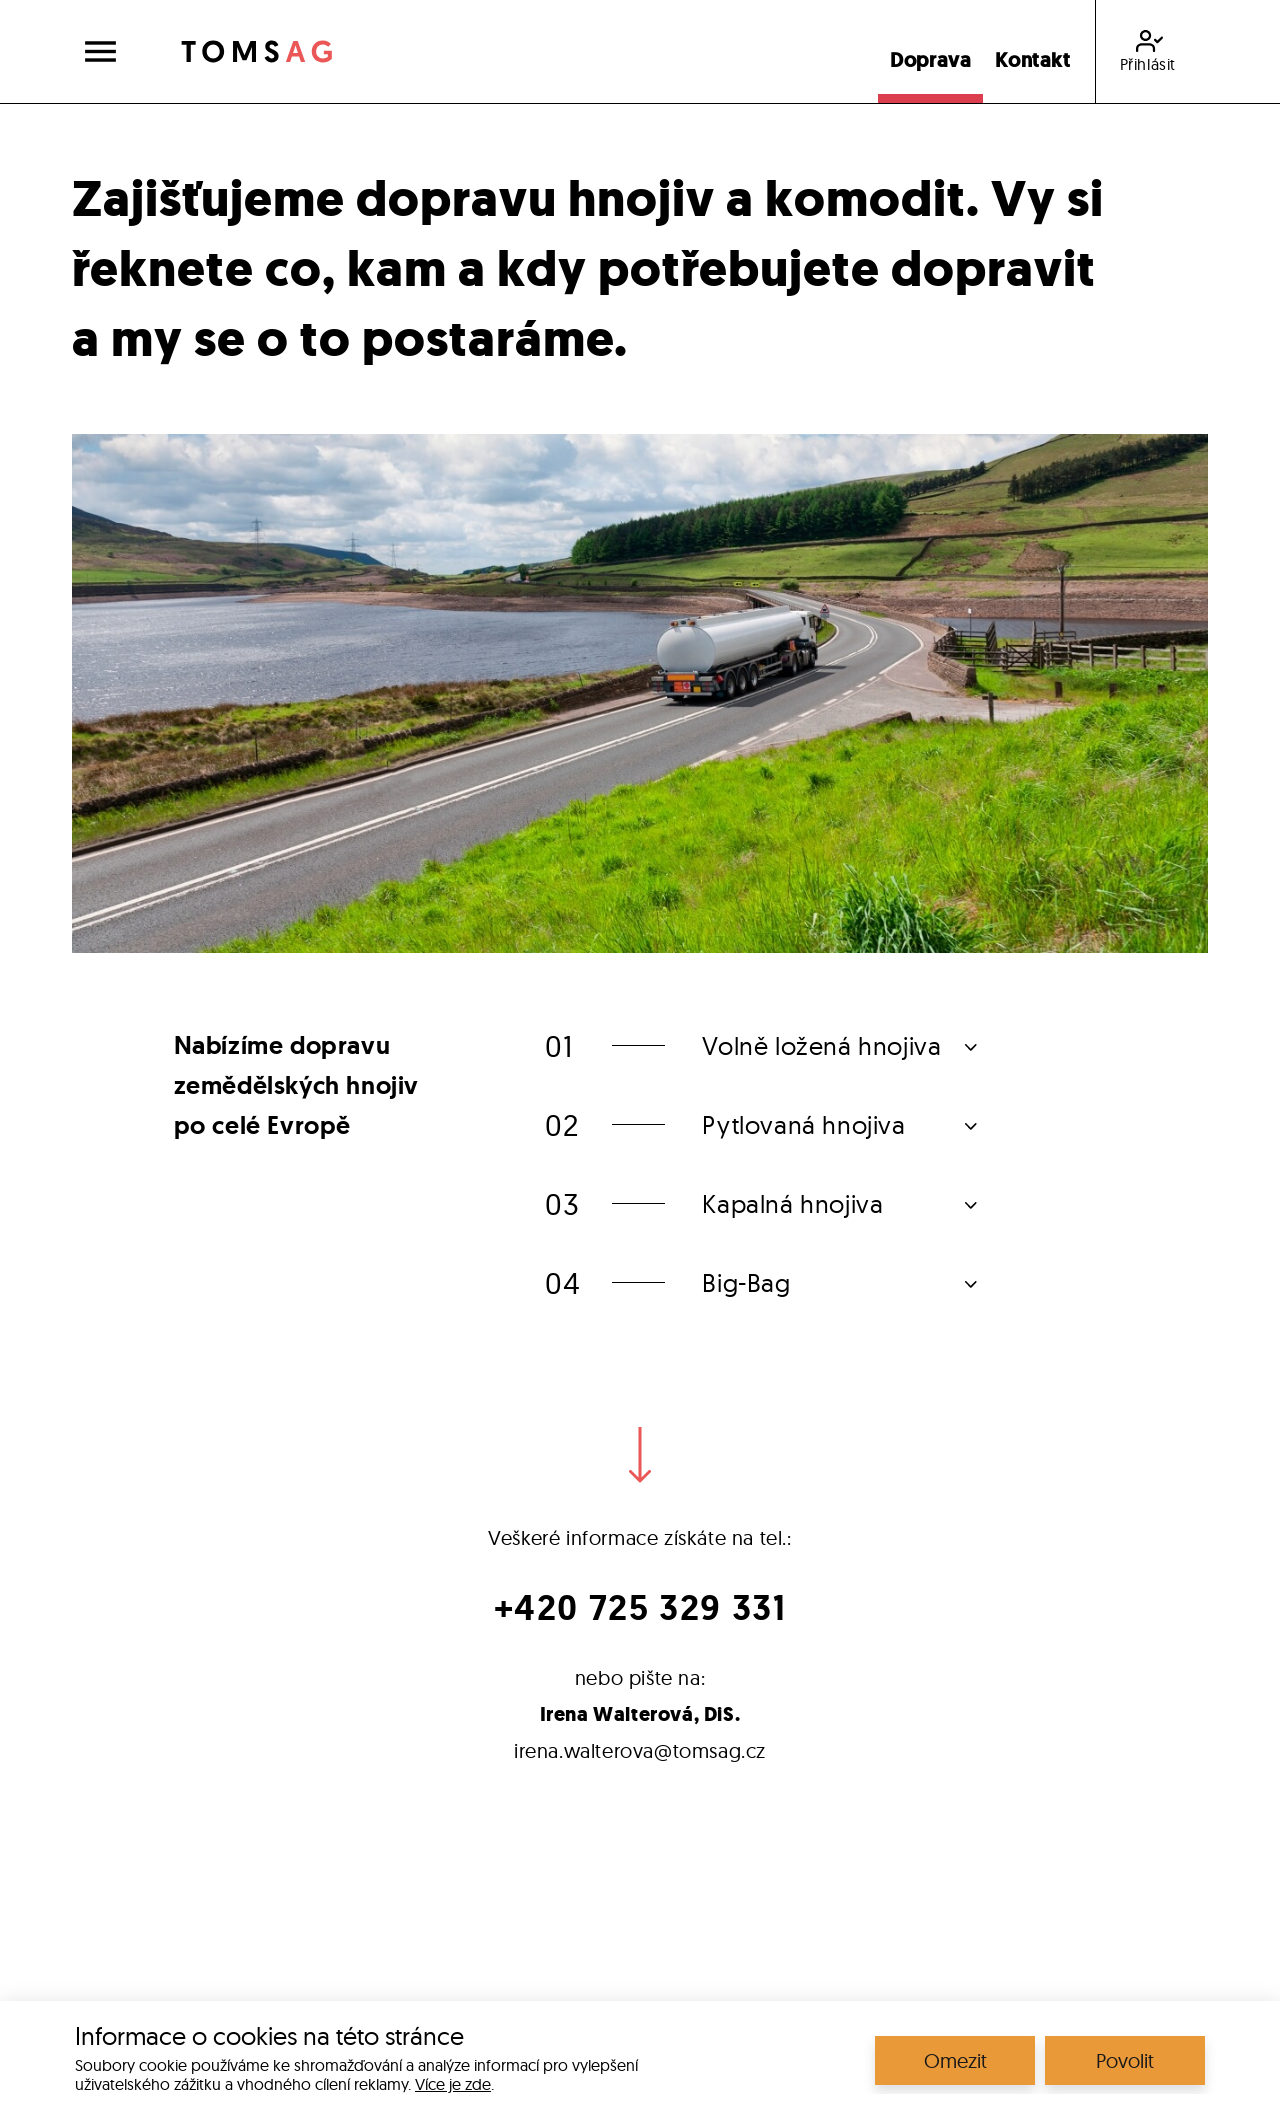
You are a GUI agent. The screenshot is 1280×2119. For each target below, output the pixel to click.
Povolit (1125, 2060)
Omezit (955, 2060)
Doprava (930, 60)
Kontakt (1032, 60)
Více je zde (453, 2084)
